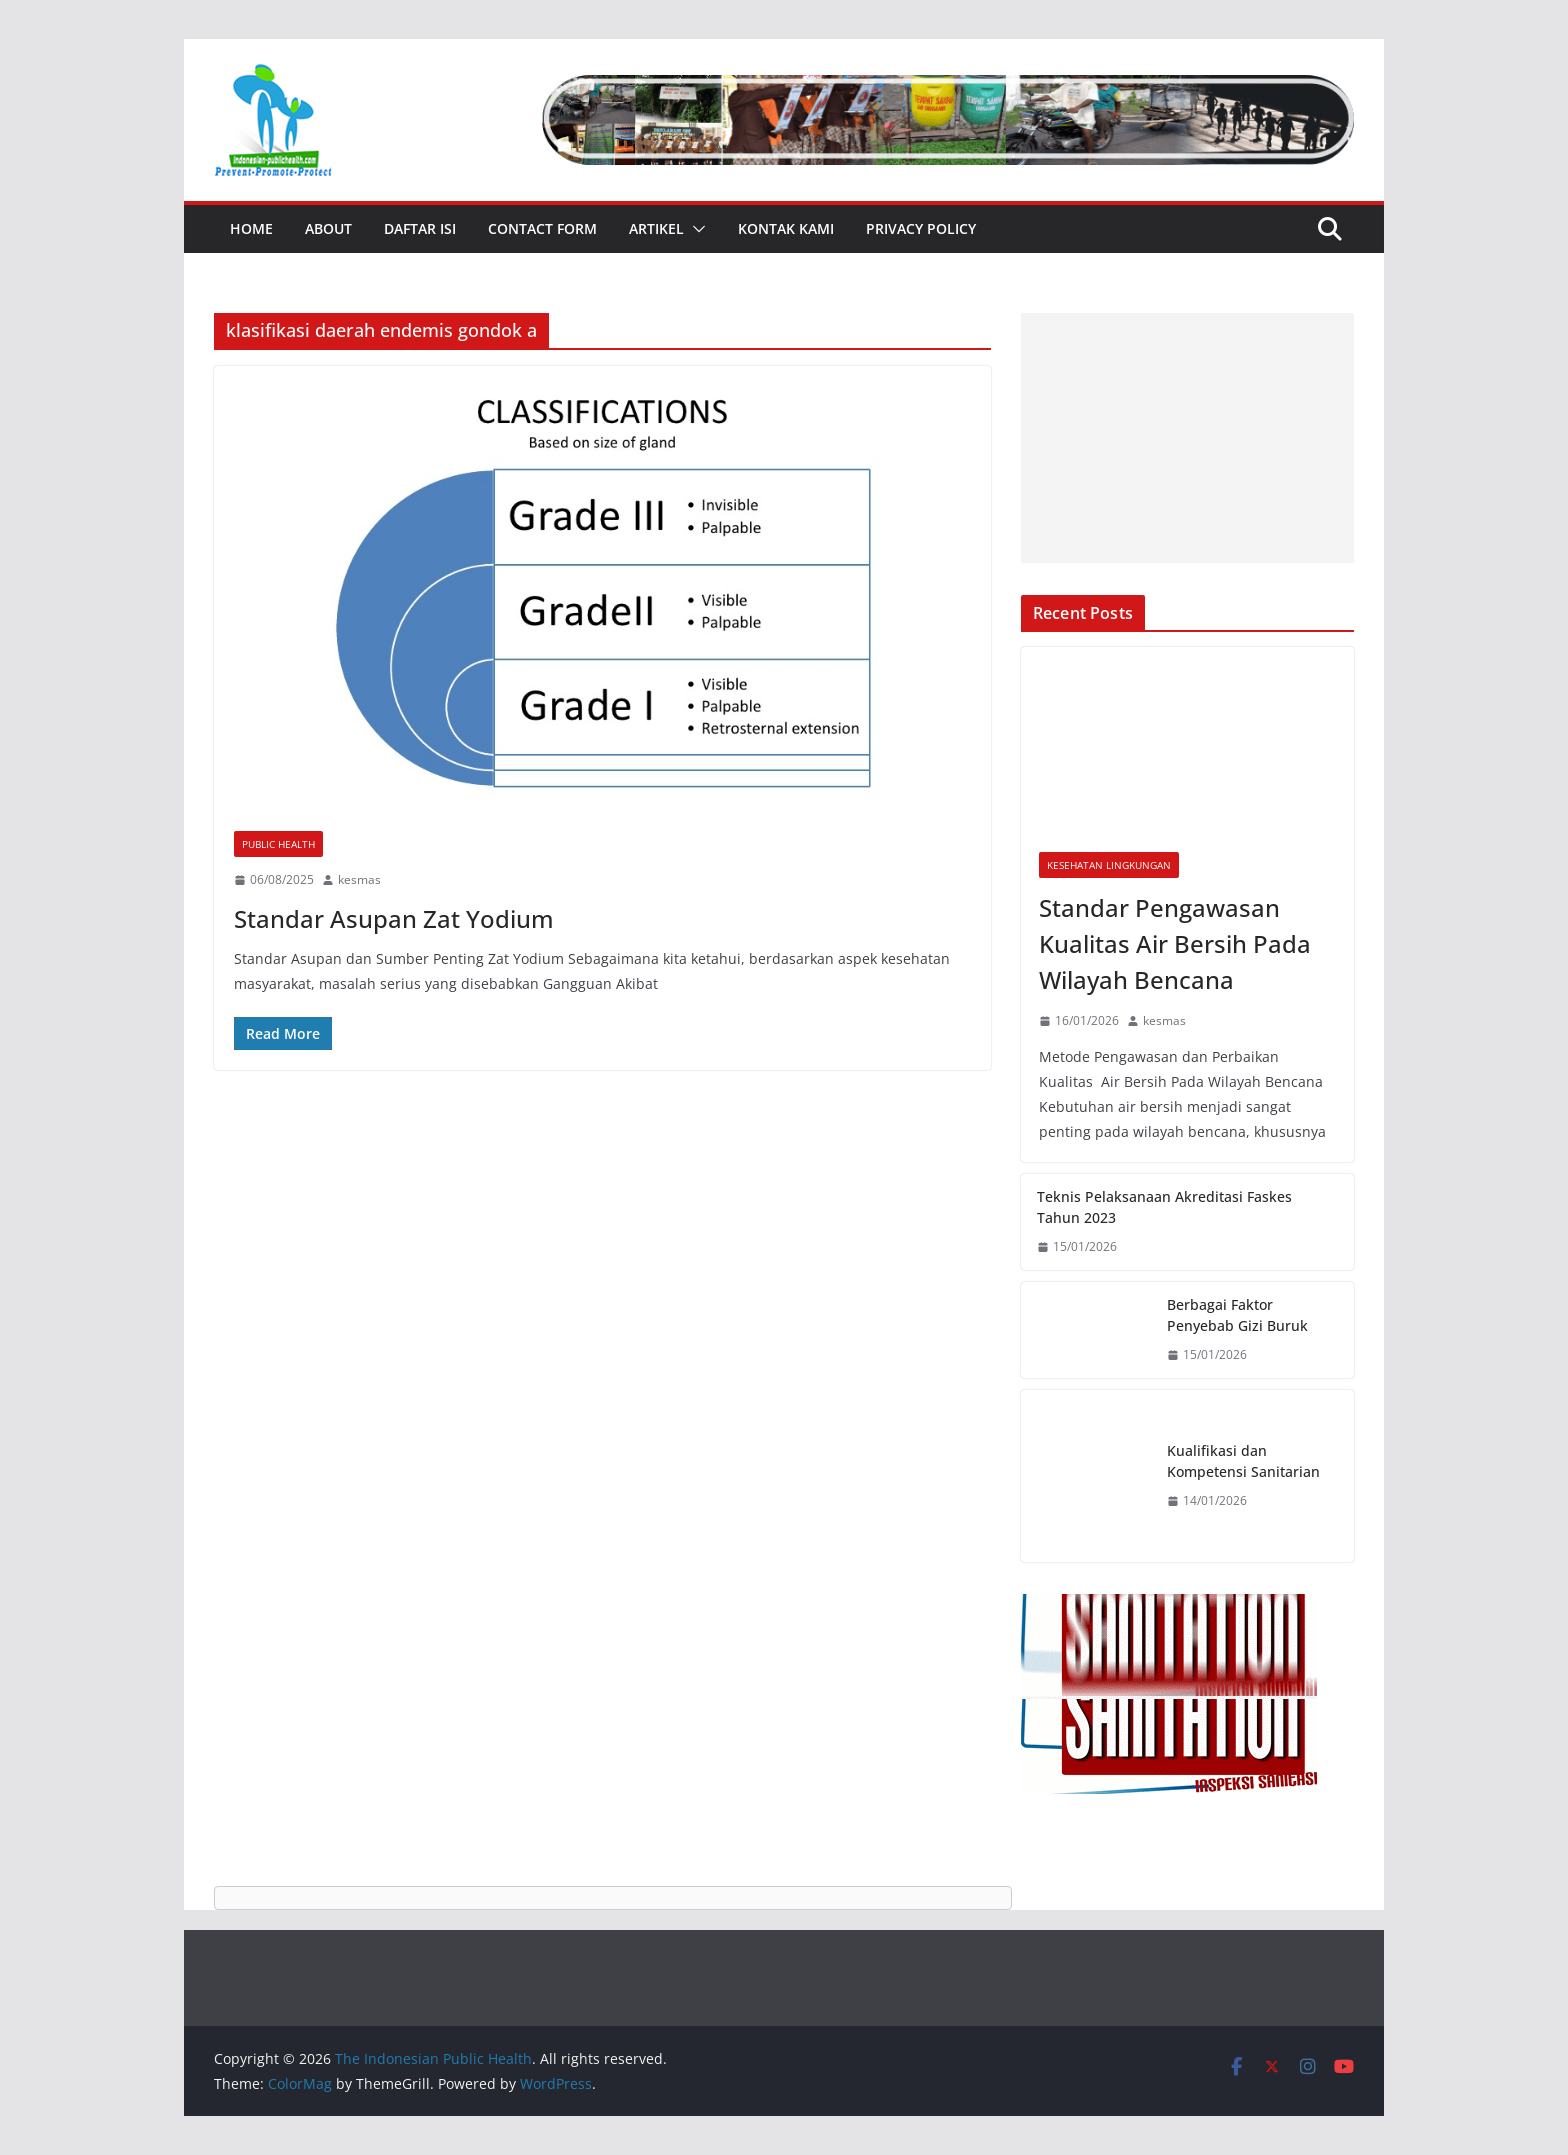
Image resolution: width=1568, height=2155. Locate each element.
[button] (695, 229)
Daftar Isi (420, 228)
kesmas (359, 879)
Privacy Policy (921, 228)
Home (251, 228)
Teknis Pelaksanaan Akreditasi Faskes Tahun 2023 (1164, 1207)
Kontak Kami (786, 228)
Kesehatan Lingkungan (1109, 865)
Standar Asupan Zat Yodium (394, 918)
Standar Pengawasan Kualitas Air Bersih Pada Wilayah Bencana (1175, 943)
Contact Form (542, 228)
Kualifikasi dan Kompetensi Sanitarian (1243, 1461)
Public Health (278, 844)
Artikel (656, 228)
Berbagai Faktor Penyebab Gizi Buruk (1237, 1315)
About (328, 228)
